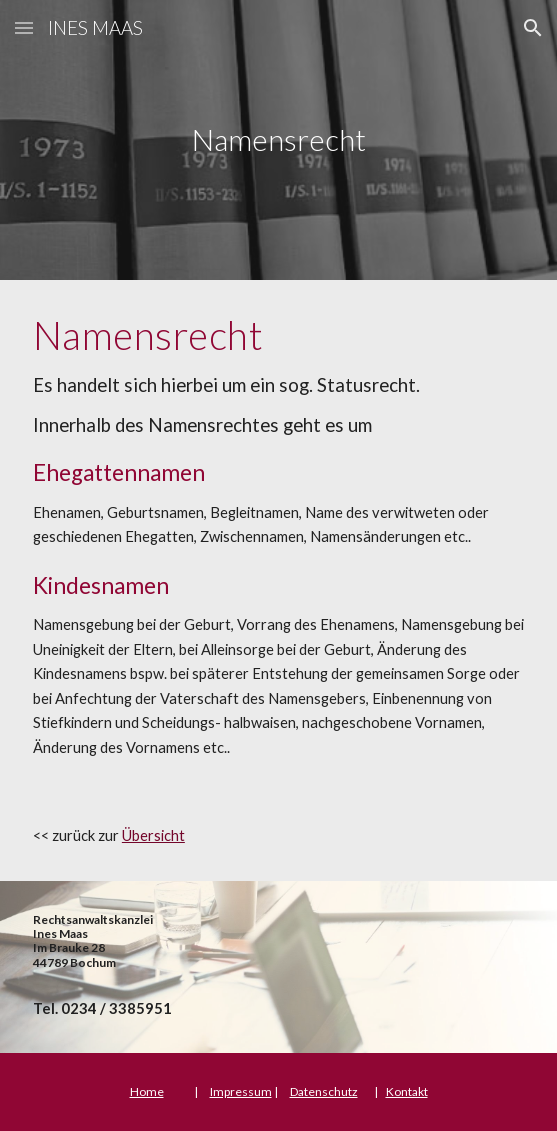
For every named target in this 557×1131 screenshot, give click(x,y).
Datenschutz (324, 1091)
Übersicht (153, 835)
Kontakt (407, 1091)
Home (147, 1091)
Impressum (241, 1091)
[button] (24, 27)
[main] (278, 140)
